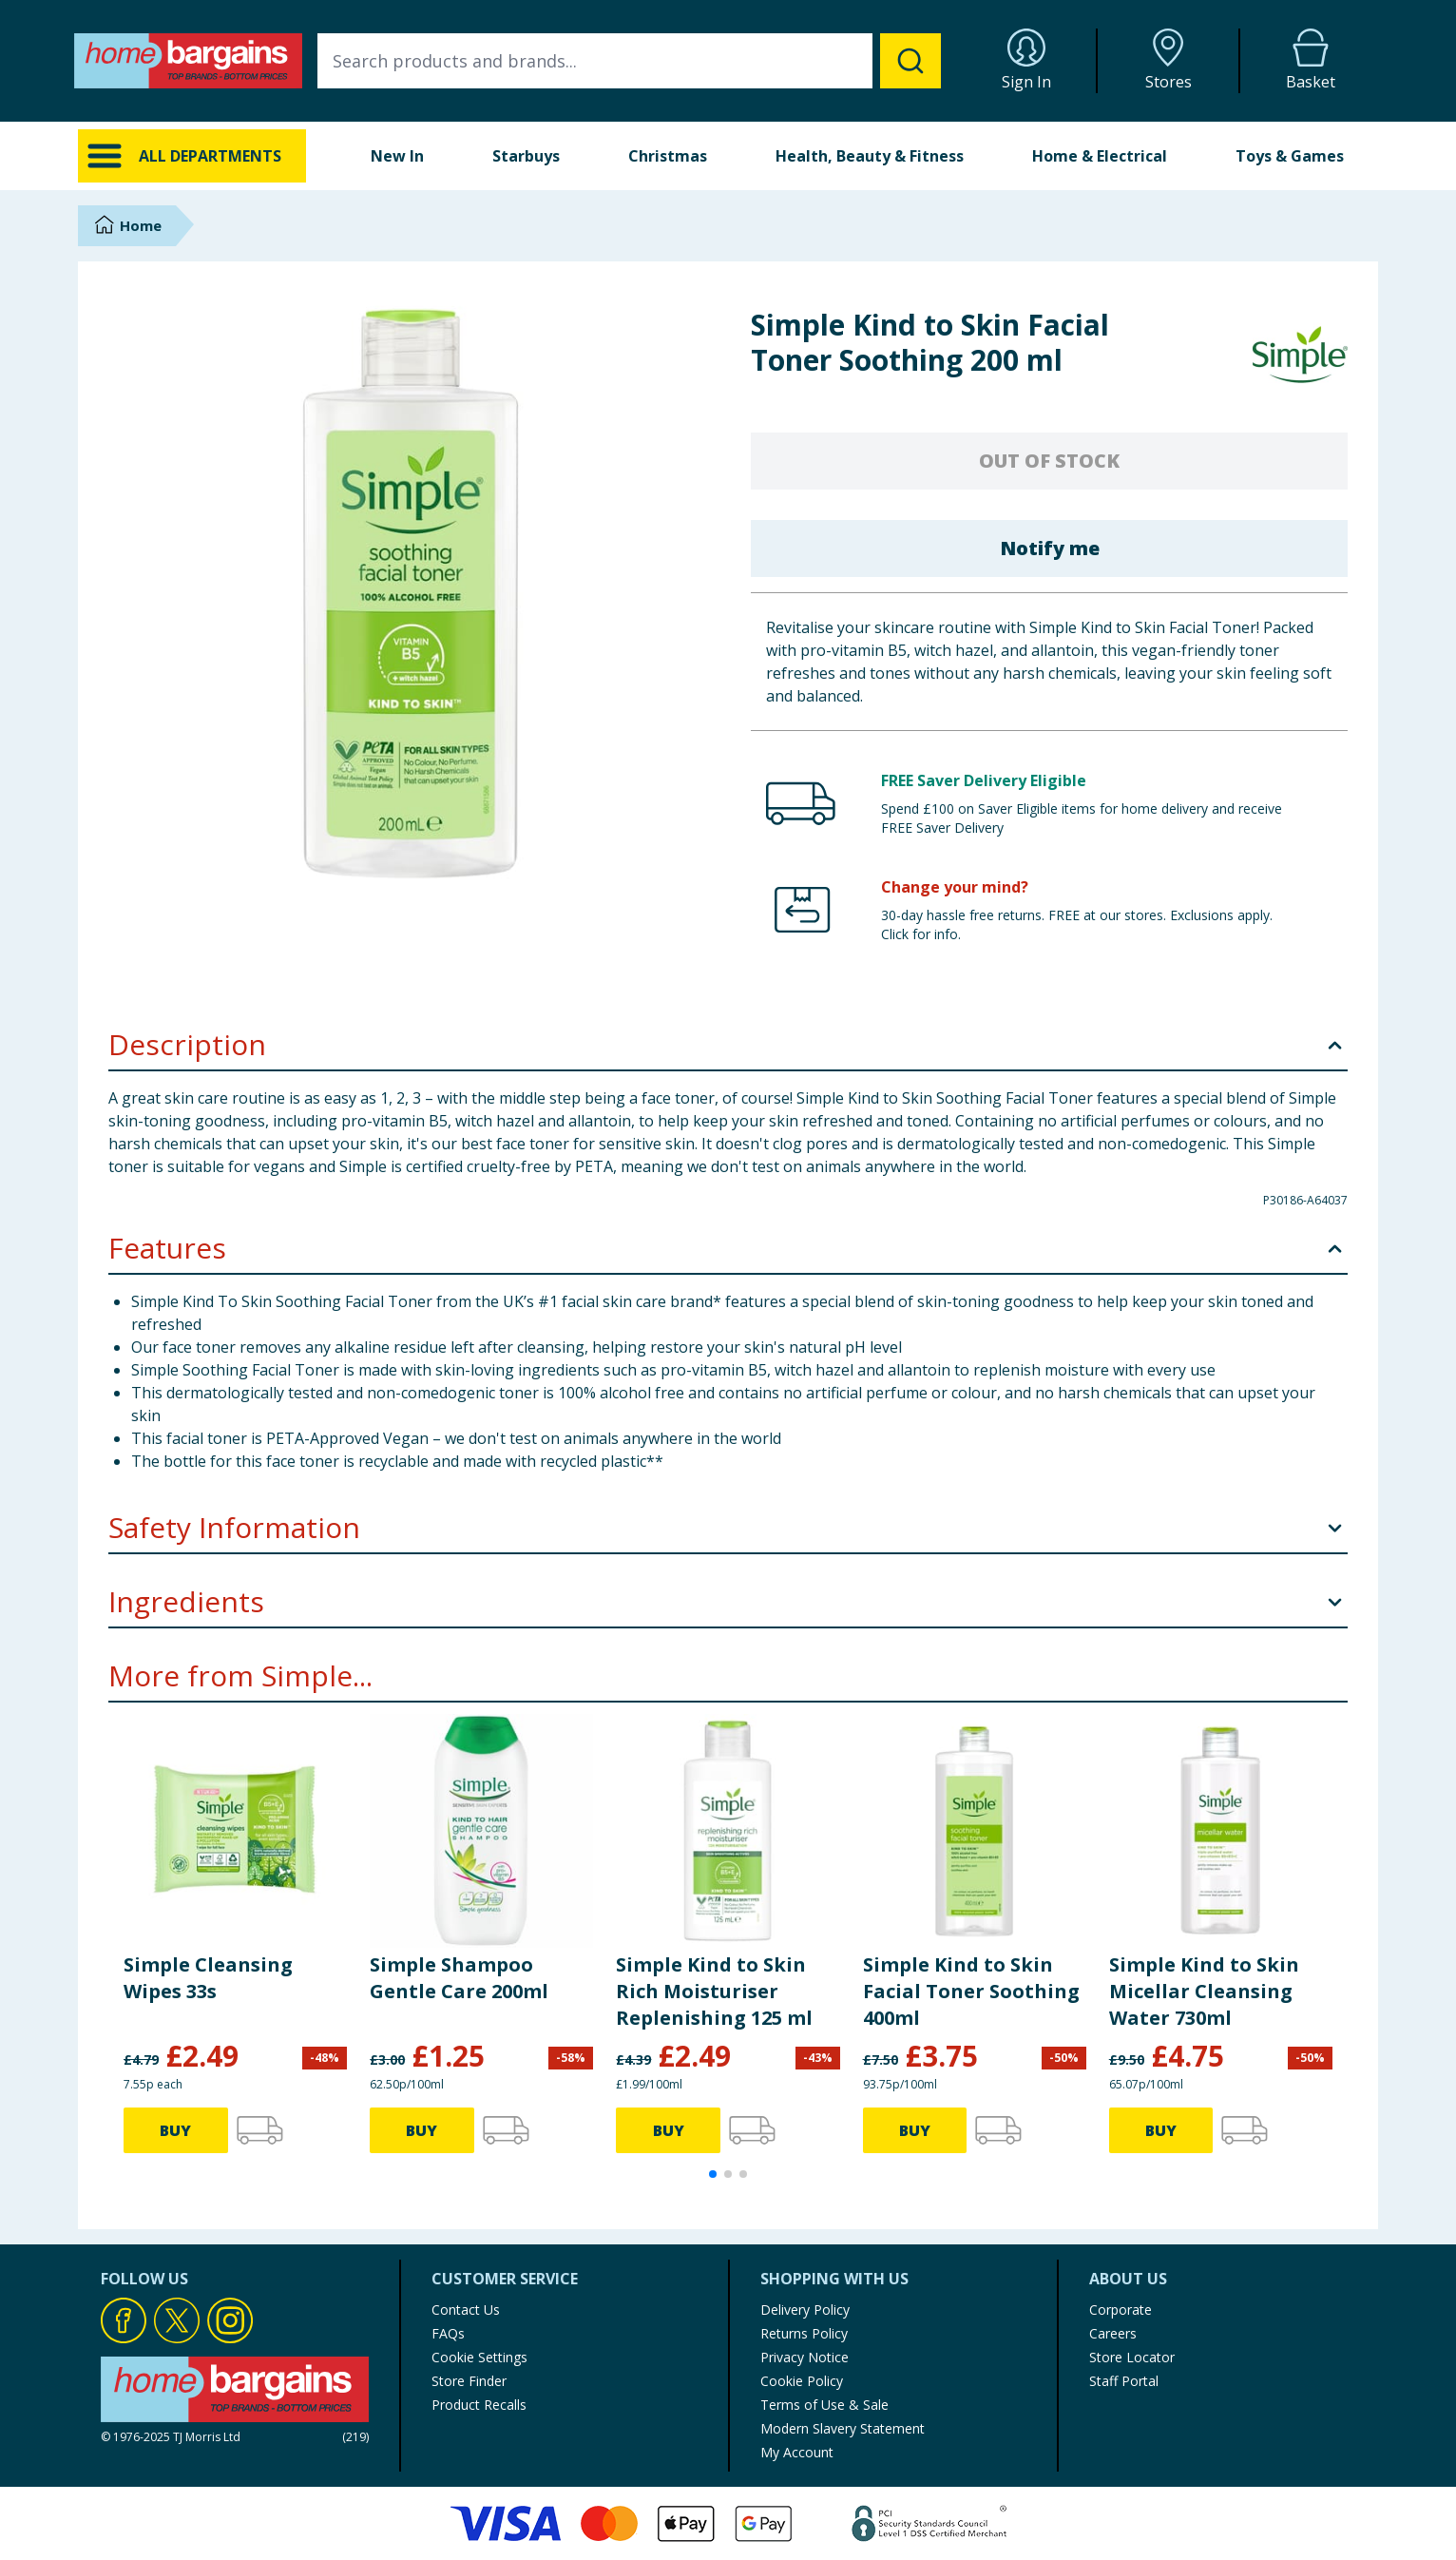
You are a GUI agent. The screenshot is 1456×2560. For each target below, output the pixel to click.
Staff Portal (1124, 2381)
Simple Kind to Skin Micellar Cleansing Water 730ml (1204, 1991)
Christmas (667, 155)
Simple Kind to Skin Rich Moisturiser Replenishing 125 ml (714, 1991)
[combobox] (629, 60)
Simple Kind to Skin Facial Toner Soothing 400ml (971, 1991)
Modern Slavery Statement (842, 2428)
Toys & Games (1290, 155)
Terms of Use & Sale (824, 2405)
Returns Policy (804, 2333)
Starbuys (526, 155)
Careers (1113, 2333)
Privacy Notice (804, 2357)
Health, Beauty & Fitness (870, 155)
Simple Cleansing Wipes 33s (208, 1978)
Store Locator (1132, 2357)
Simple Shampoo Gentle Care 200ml (459, 1978)
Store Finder (469, 2381)
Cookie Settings (479, 2357)
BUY (175, 2130)
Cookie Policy (801, 2381)
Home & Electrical (1099, 155)
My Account (796, 2452)
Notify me (1050, 548)
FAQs (448, 2333)
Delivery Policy (805, 2309)
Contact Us (465, 2309)
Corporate (1120, 2309)
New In (397, 155)
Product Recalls (479, 2405)
